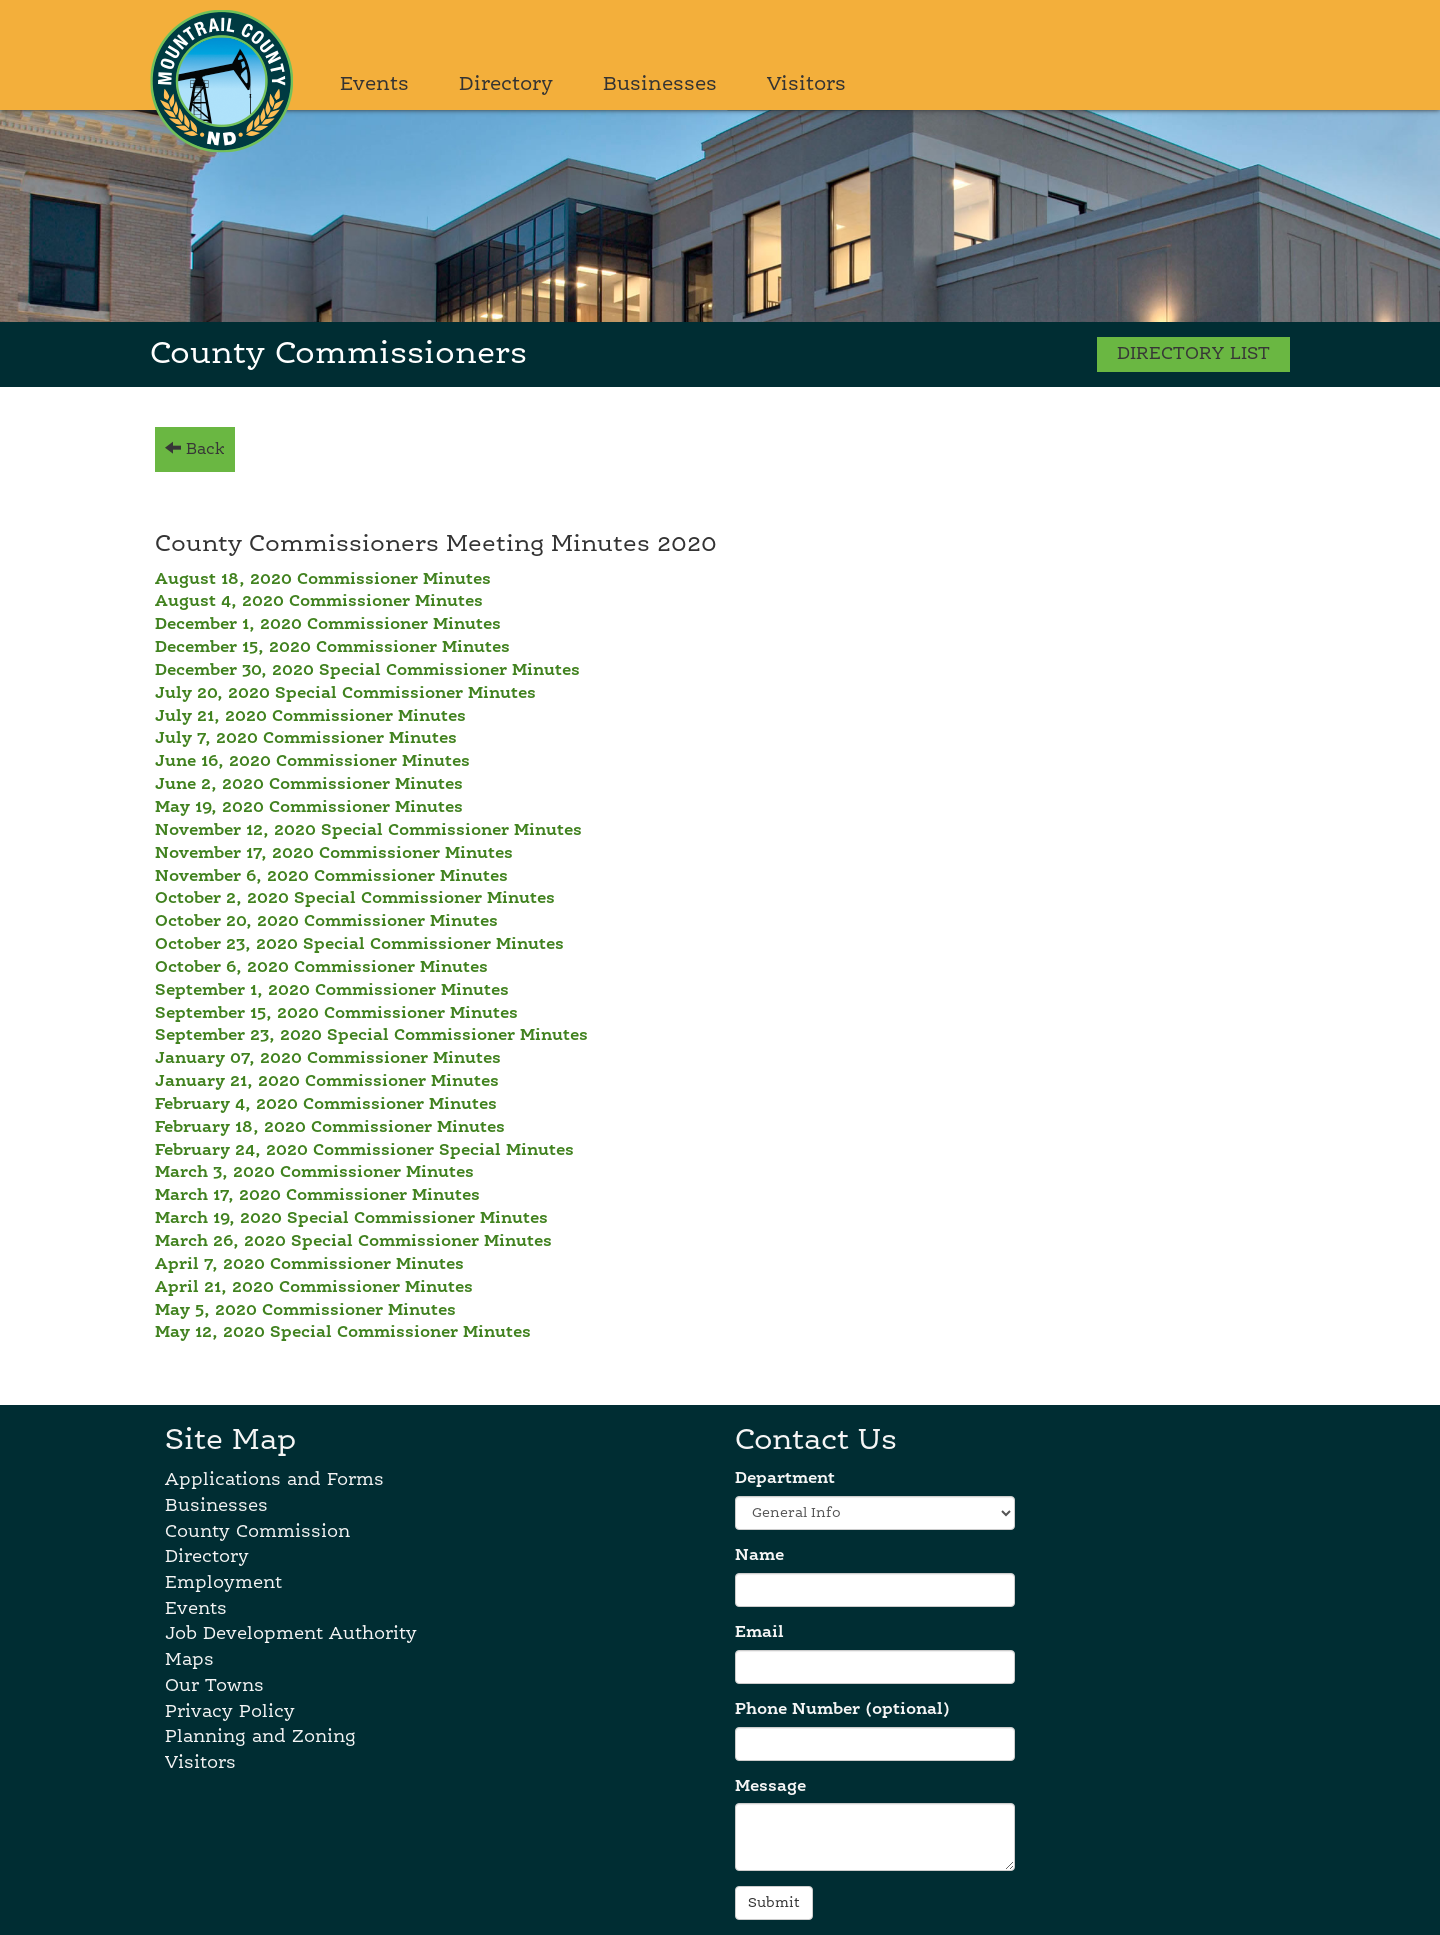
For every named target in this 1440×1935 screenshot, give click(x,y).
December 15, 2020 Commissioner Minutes (332, 648)
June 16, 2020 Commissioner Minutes (312, 762)
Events (374, 85)
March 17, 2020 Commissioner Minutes (317, 1196)
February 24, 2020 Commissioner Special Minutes (364, 1151)
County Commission (257, 1532)
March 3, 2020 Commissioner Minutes (314, 1173)
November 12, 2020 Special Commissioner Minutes (368, 831)
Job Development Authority (291, 1634)
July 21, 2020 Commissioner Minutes (310, 717)
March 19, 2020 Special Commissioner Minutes (351, 1219)
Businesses (660, 85)
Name (759, 1556)
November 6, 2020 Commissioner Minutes (331, 877)
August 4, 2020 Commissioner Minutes (319, 602)
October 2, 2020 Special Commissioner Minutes (355, 899)
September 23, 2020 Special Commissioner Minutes (371, 1036)
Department (785, 1479)
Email (759, 1633)
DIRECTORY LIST (1193, 354)
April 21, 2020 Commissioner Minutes (314, 1288)
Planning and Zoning (260, 1737)
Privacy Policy (230, 1712)
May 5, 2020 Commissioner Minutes (305, 1311)
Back (195, 448)
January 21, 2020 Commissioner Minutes (327, 1082)
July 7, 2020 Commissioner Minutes (306, 739)
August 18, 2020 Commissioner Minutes (323, 580)
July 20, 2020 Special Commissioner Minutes (345, 694)
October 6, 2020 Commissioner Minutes (321, 968)
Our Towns (214, 1686)
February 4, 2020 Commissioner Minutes (326, 1105)
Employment (223, 1583)
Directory (506, 85)
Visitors (806, 85)
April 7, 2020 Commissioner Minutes (309, 1265)
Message (770, 1787)
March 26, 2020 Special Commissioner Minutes (353, 1242)
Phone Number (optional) (842, 1710)
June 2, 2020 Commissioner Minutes (309, 785)
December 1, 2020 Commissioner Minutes (328, 625)
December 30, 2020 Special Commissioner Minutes (367, 671)
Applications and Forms (274, 1480)
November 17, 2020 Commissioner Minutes (334, 854)
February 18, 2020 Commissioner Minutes (330, 1128)
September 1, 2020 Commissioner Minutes (332, 991)
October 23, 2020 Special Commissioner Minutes (359, 945)
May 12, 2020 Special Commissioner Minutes (343, 1333)
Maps (189, 1660)
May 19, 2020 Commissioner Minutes (309, 808)
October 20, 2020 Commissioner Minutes (326, 922)
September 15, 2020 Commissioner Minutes (336, 1014)
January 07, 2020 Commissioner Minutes (328, 1059)
